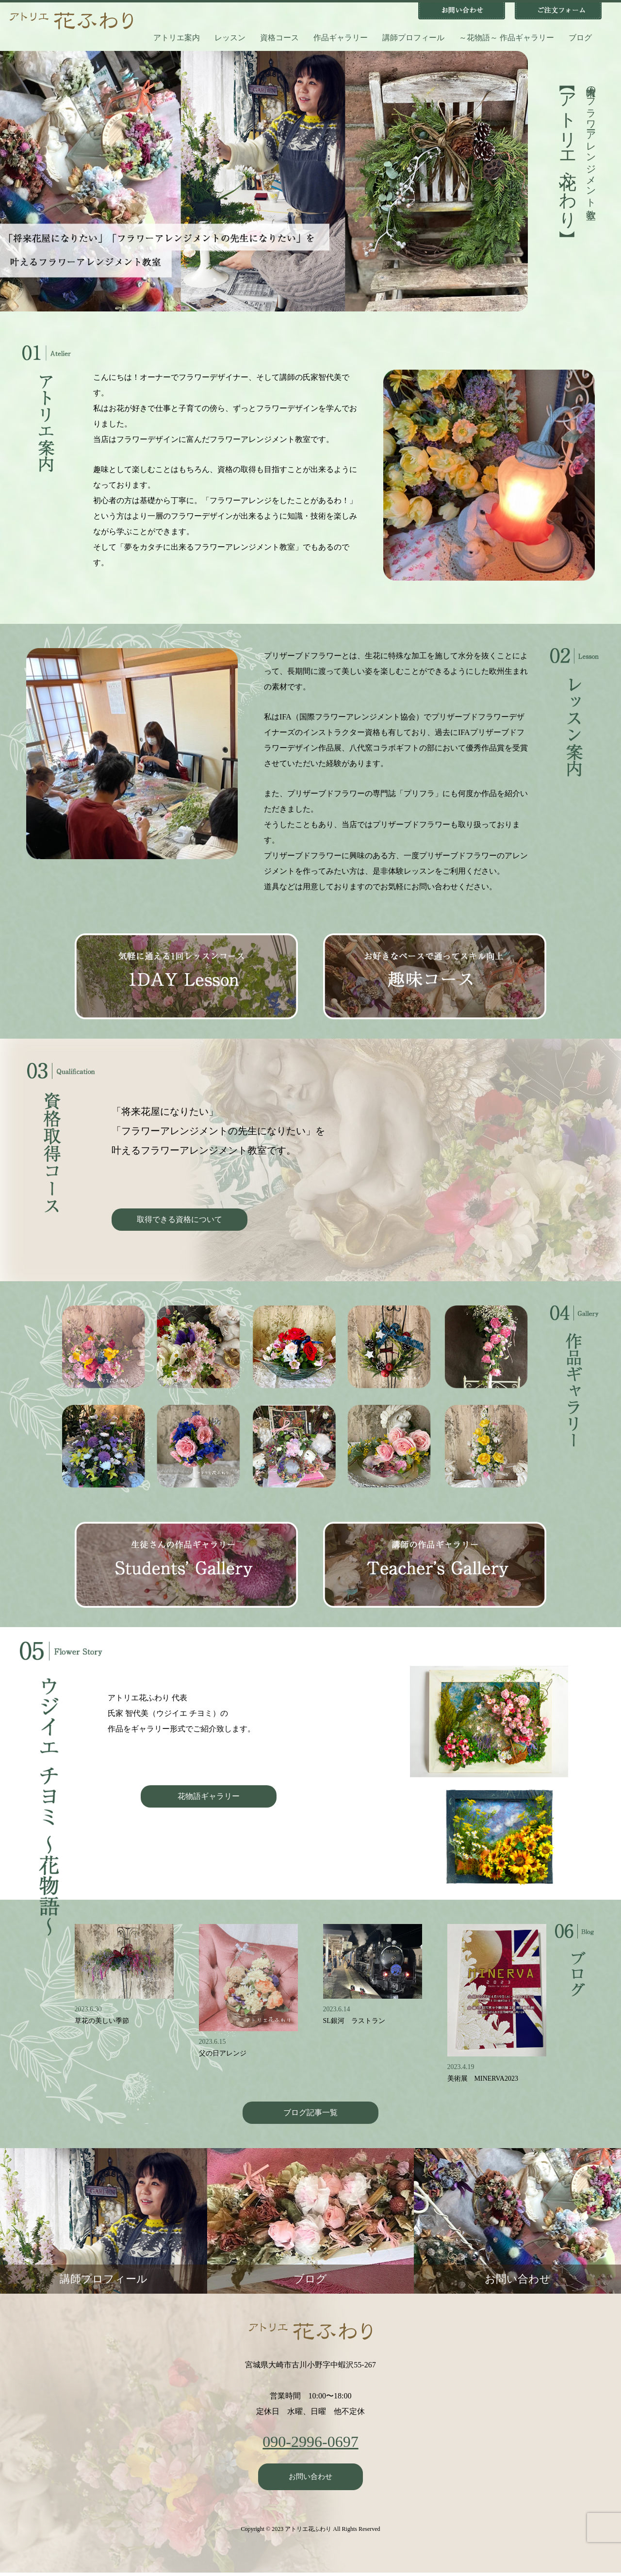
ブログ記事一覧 (310, 2112)
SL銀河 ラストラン (354, 2020)
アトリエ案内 (176, 37)
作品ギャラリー (340, 37)
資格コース (279, 37)
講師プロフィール (413, 37)
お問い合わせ (310, 2478)
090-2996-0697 (310, 2441)
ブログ (580, 37)
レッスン (229, 37)
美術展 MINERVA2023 (482, 2078)
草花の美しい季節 (102, 2020)
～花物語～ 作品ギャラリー (506, 37)
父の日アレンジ (222, 2053)
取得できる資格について (179, 1219)
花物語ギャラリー (209, 1796)
